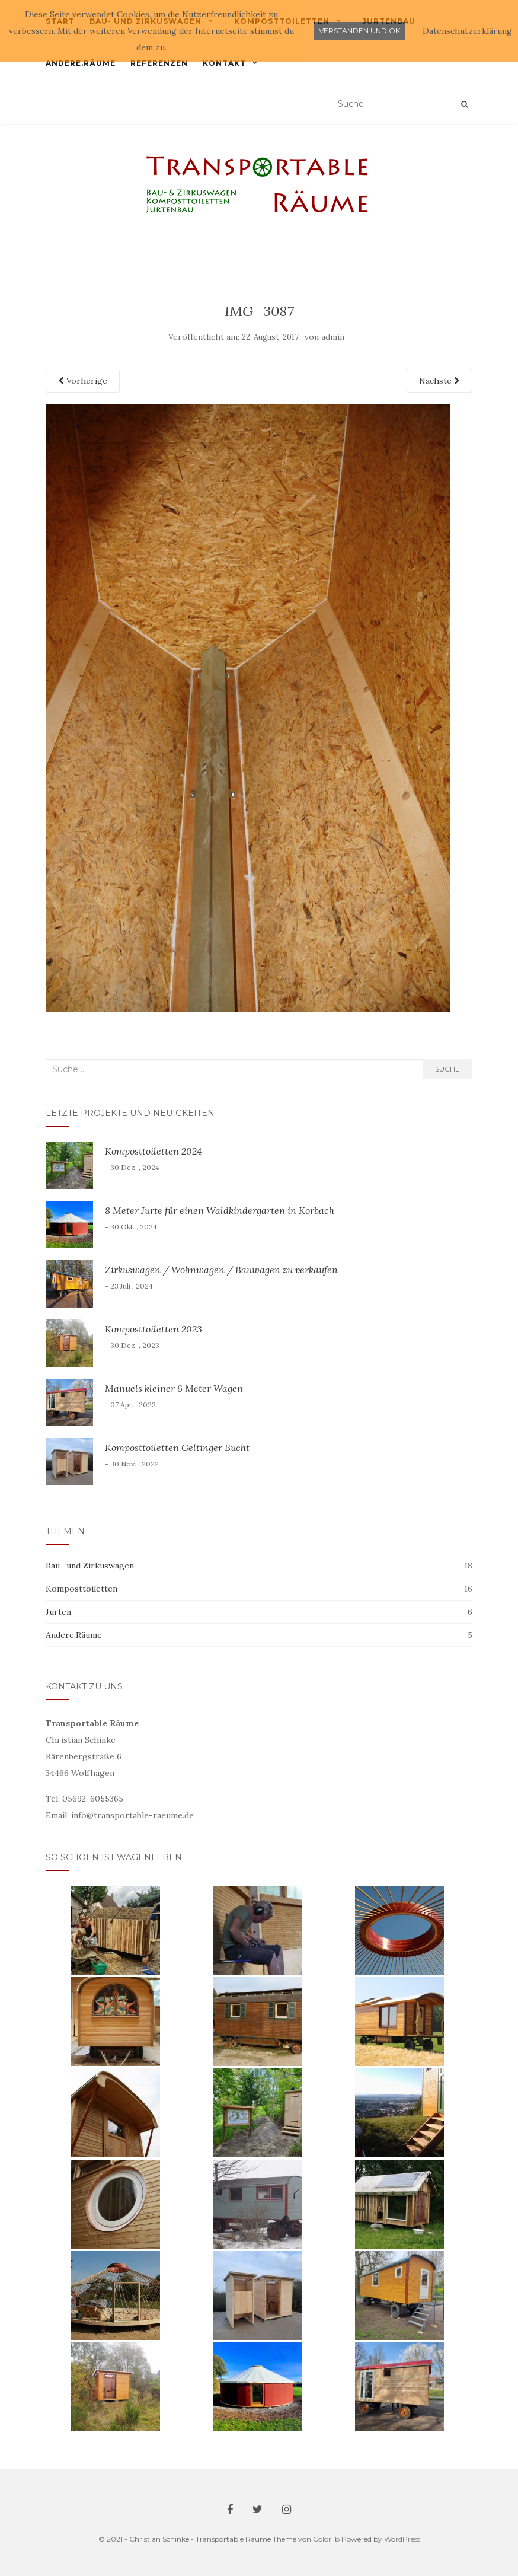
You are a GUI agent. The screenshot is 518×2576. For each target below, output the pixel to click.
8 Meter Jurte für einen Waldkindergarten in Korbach (219, 1210)
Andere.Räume (81, 63)
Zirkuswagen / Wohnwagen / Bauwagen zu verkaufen (221, 1270)
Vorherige (82, 380)
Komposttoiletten (81, 1588)
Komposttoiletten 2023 (153, 1329)
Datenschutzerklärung (467, 30)
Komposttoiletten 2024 (153, 1151)
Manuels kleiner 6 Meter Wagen (174, 1388)
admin (332, 337)
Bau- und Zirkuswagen (90, 1565)
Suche (447, 1068)
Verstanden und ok (359, 30)
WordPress (402, 2538)
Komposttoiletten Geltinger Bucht (177, 1447)
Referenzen (159, 63)
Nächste (439, 380)
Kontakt (224, 63)
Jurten (58, 1611)
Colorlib (326, 2538)
